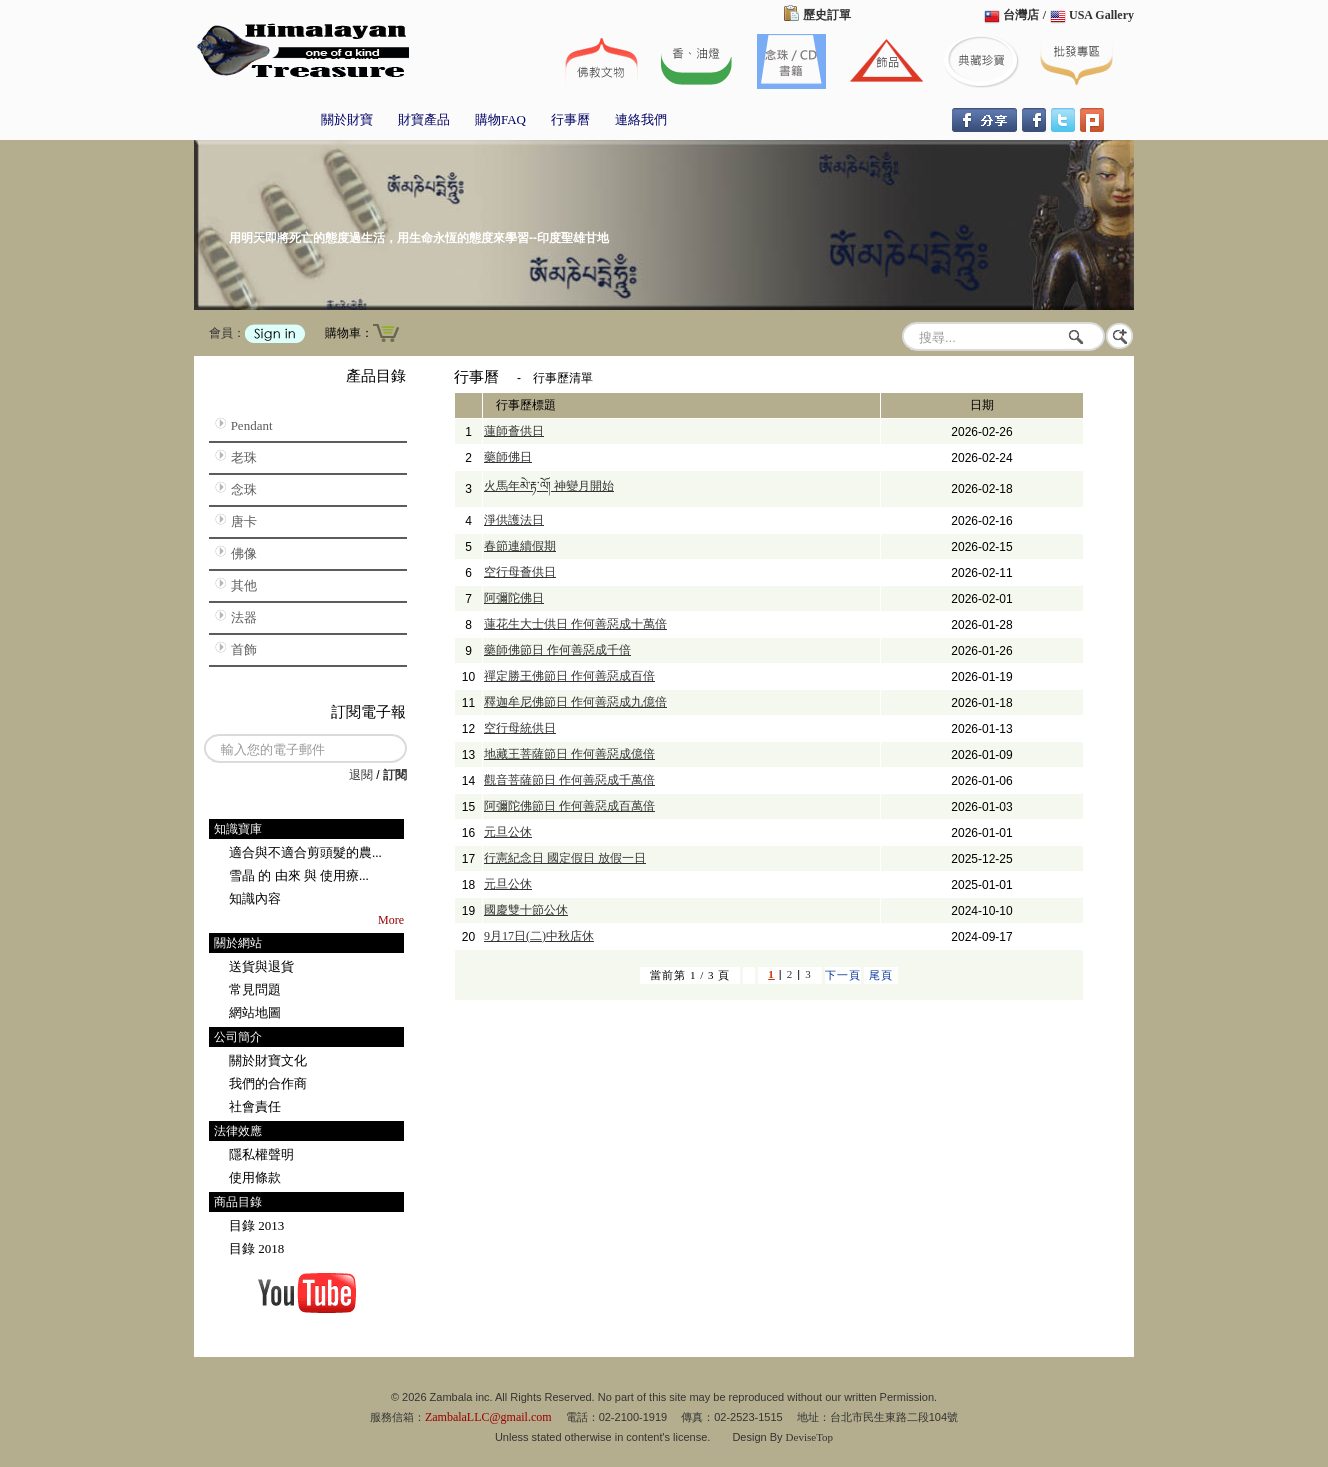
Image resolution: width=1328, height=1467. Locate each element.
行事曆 (570, 119)
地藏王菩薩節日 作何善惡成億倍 (569, 754)
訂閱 (395, 775)
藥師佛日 (508, 457)
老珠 (244, 457)
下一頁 (843, 975)
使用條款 (255, 1177)
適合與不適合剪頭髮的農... (305, 852)
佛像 (244, 553)
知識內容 (255, 898)
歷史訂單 (827, 15)
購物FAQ (500, 119)
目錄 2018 (256, 1248)
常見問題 (255, 989)
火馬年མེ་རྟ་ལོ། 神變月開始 (549, 486)
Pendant (252, 425)
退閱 (361, 775)
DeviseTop (810, 1437)
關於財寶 (347, 119)
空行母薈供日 (520, 572)
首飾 (244, 649)
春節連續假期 (520, 546)
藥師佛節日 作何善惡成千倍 (557, 650)
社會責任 (255, 1106)
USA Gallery (1101, 15)
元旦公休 (508, 832)
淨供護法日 (514, 520)
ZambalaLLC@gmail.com (488, 1417)
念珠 (244, 489)
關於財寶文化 (268, 1060)
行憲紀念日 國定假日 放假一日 (565, 858)
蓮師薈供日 (514, 431)
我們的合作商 (268, 1083)
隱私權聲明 (261, 1154)
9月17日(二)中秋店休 (539, 936)
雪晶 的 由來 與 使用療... (299, 875)
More (391, 920)
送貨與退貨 (261, 966)
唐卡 (244, 521)
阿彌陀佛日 (514, 598)
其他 (244, 585)
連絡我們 (641, 119)
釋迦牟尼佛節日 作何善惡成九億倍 (575, 702)
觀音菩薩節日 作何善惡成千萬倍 (569, 780)
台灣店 (1021, 15)
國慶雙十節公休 (526, 910)
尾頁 (881, 975)
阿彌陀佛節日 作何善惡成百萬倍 (569, 806)
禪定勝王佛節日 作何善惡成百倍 (569, 676)
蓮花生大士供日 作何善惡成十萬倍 (575, 624)
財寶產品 (424, 119)
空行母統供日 (520, 728)
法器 (244, 617)
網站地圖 (255, 1012)
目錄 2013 (256, 1225)
